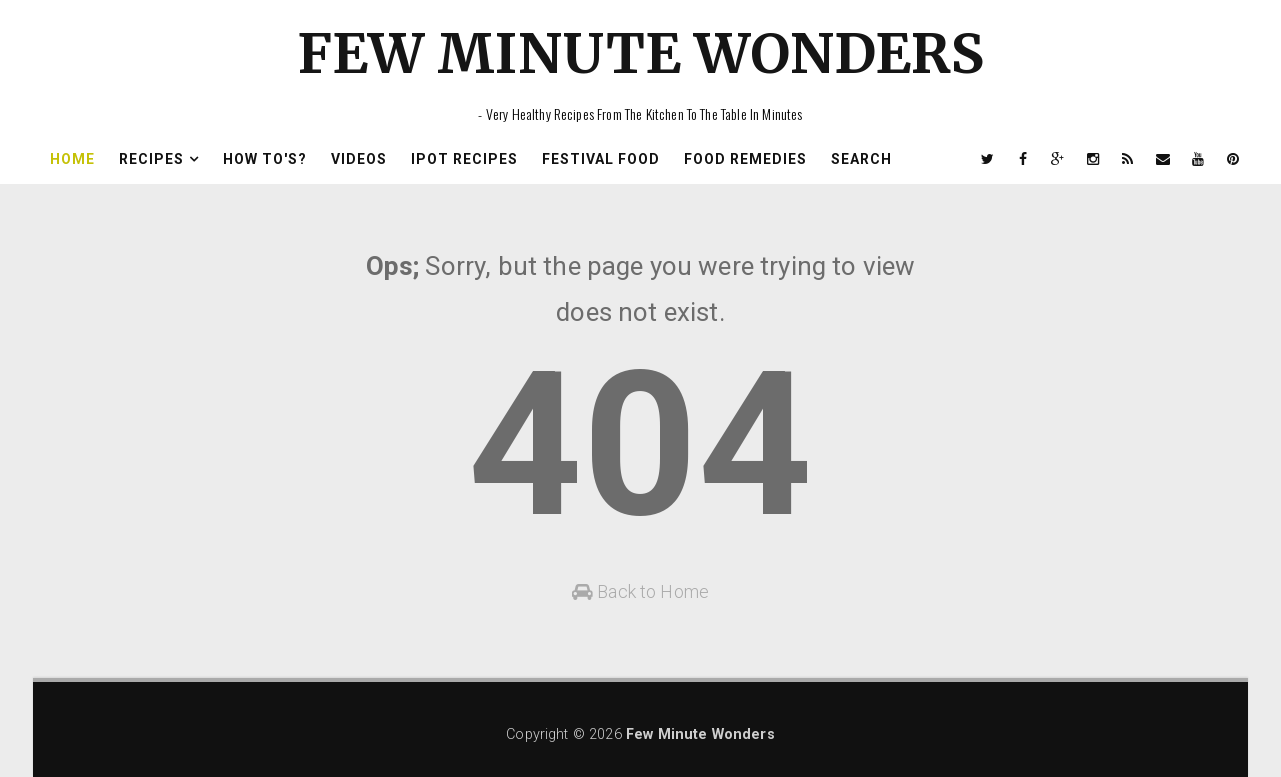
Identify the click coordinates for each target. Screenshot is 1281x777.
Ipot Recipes (464, 159)
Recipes (151, 159)
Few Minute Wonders (641, 53)
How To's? (265, 159)
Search (861, 159)
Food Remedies (745, 159)
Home (72, 159)
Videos (359, 159)
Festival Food (601, 159)
